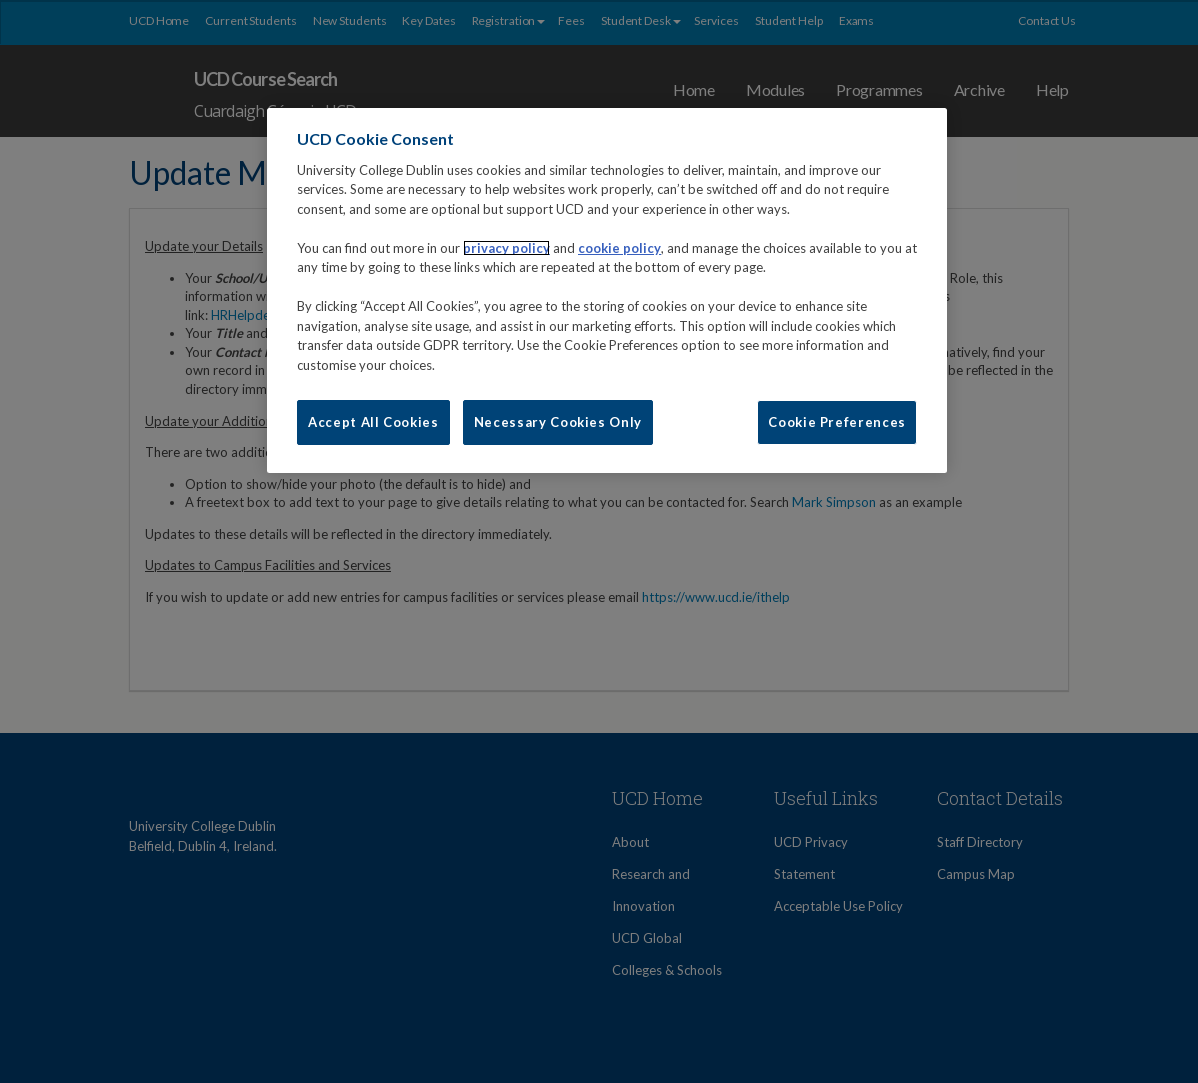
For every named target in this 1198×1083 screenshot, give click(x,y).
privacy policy (506, 248)
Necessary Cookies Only (558, 422)
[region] (607, 290)
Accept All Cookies (373, 422)
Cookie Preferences (837, 422)
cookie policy (619, 248)
